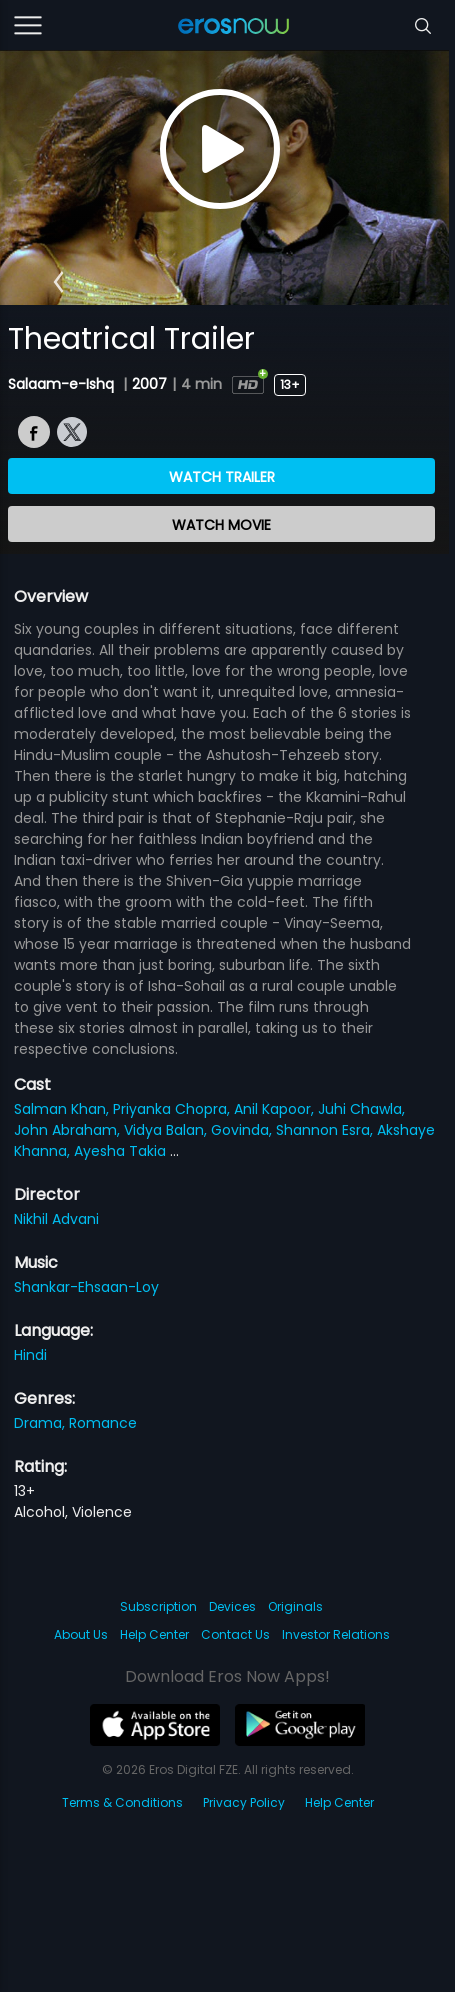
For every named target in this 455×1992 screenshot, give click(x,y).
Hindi (30, 1355)
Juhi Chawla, (361, 1109)
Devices (232, 1606)
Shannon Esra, (326, 1130)
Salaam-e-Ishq (63, 384)
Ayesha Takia (122, 1151)
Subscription (158, 1606)
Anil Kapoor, (276, 1109)
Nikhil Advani (56, 1219)
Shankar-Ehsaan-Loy (86, 1287)
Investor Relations (336, 1634)
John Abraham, (69, 1130)
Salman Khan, (63, 1109)
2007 (149, 384)
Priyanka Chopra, (173, 1109)
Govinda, (243, 1130)
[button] (58, 282)
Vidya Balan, (167, 1130)
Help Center (154, 1634)
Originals (295, 1606)
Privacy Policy (244, 1802)
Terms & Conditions (122, 1802)
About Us (81, 1634)
